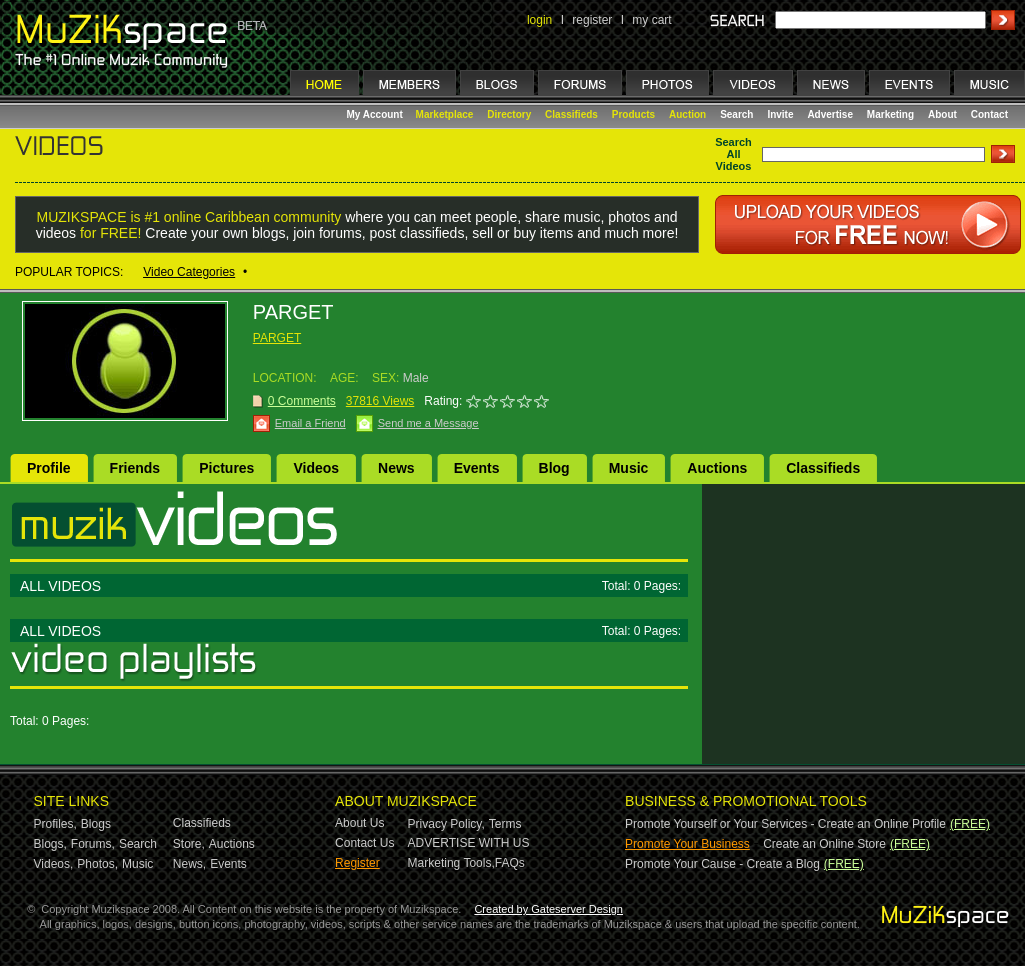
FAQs (510, 863)
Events (477, 468)
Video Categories (189, 272)
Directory (509, 114)
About (942, 114)
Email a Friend (310, 423)
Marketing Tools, (451, 863)
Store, (189, 844)
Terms (505, 824)
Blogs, (50, 844)
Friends (135, 468)
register (592, 20)
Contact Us (364, 843)
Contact (989, 114)
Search (736, 114)
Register (357, 863)
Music (629, 468)
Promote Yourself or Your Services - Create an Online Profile (785, 824)
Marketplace (445, 114)
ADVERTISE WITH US (469, 843)
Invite (780, 114)
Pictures (226, 468)
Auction (687, 114)
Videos (316, 468)
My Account (376, 114)
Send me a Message (428, 423)
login (539, 20)
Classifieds (571, 114)
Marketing (890, 114)
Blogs (96, 824)
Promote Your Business (687, 844)
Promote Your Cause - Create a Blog (722, 864)
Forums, (93, 844)
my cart (651, 20)
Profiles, (55, 824)
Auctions (717, 468)
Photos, (97, 864)
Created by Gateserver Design (548, 909)
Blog (554, 468)
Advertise (830, 114)
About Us (359, 823)
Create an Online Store (824, 844)
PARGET (277, 338)
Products (633, 114)
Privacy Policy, (446, 824)
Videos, (54, 864)
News (396, 468)
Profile (49, 468)
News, (189, 864)
